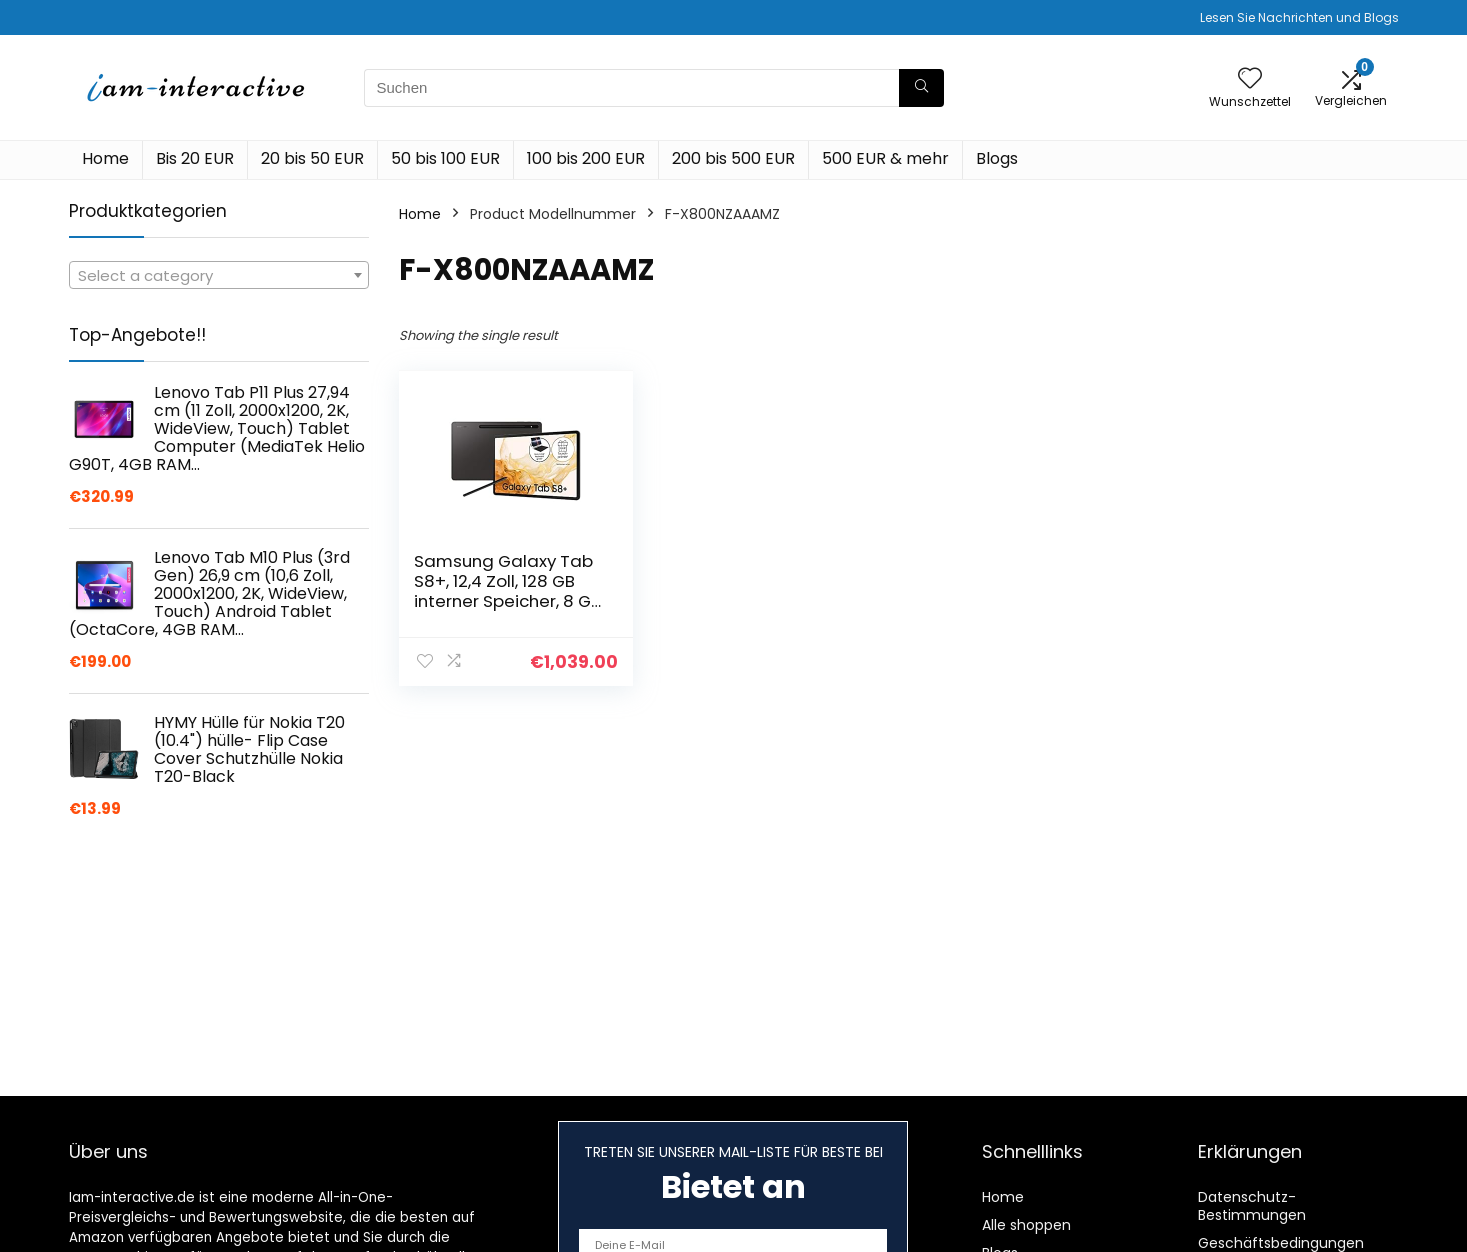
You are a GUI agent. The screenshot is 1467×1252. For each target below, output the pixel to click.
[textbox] (219, 276)
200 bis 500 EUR (733, 158)
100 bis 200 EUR (586, 158)
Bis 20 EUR (195, 158)
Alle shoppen (1026, 1225)
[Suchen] (921, 88)
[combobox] (219, 275)
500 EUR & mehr (885, 158)
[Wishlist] (1250, 79)
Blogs (997, 158)
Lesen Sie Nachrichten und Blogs (1299, 17)
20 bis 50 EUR (312, 158)
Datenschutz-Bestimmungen (1252, 1206)
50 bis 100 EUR (445, 158)
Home (105, 158)
